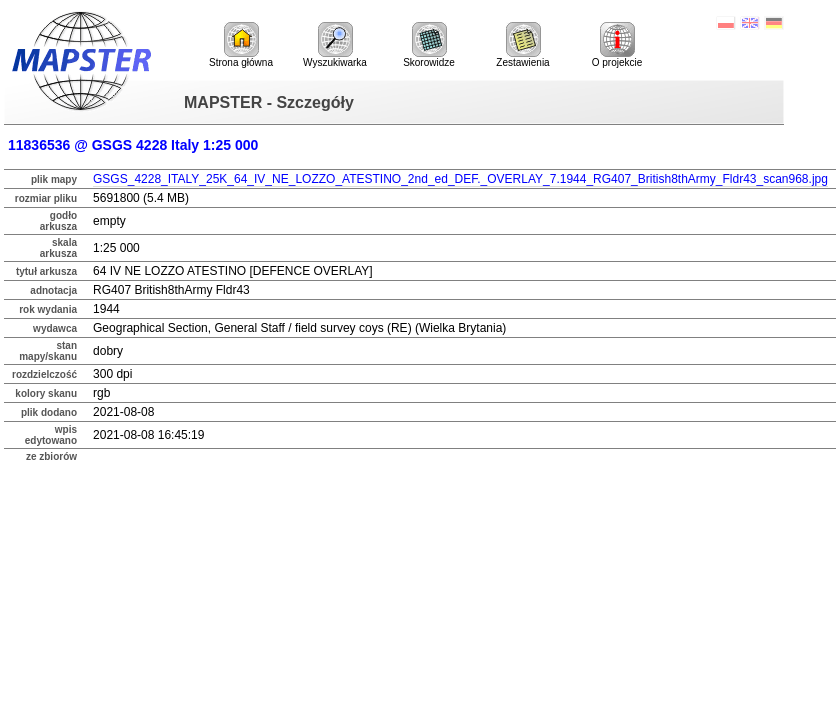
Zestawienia (522, 45)
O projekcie (617, 45)
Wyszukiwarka (335, 45)
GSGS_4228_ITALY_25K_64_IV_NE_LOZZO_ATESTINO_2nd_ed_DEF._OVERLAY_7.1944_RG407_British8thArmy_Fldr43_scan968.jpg (460, 179)
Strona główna (241, 45)
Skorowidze (429, 45)
